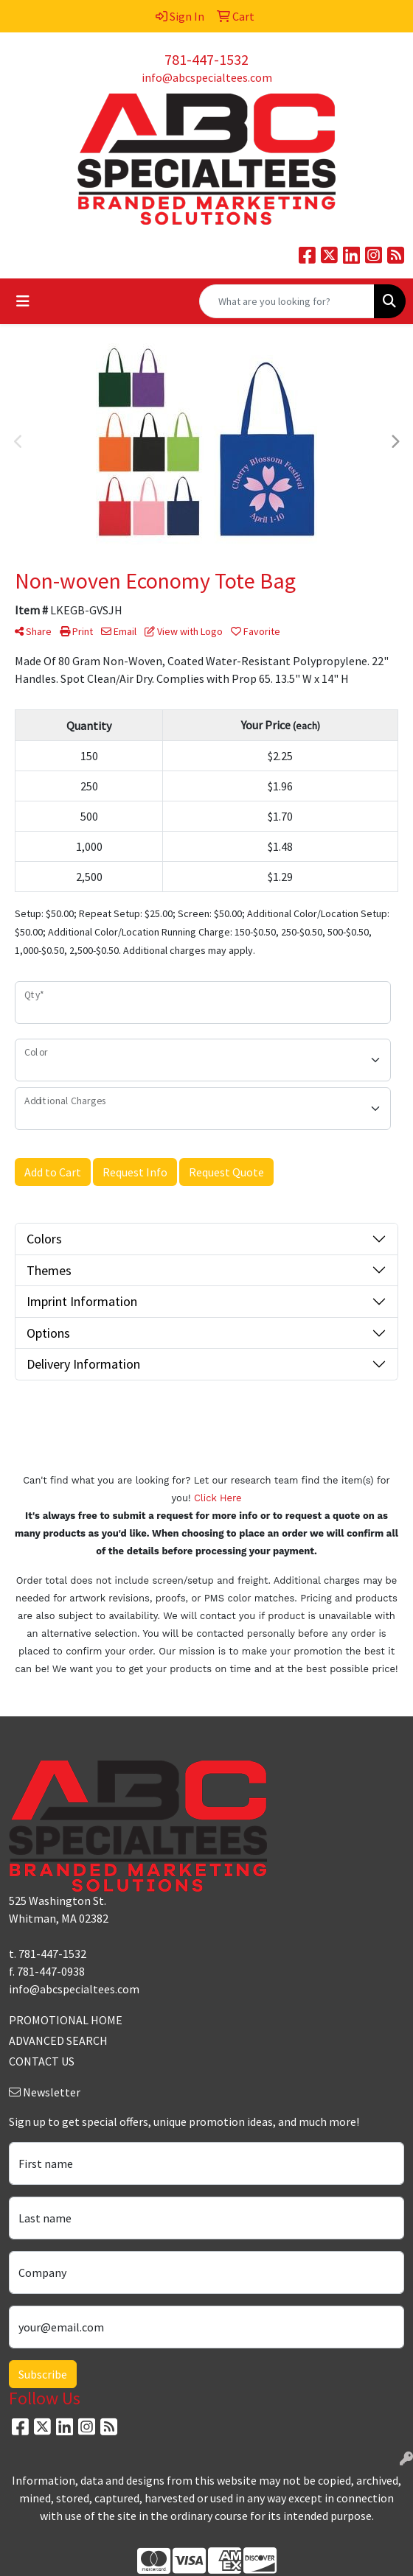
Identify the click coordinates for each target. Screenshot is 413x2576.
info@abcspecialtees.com (207, 77)
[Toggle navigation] (22, 301)
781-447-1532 (206, 59)
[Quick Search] (287, 301)
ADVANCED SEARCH (58, 2040)
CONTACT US (41, 2061)
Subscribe (42, 2374)
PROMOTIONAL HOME (65, 2019)
